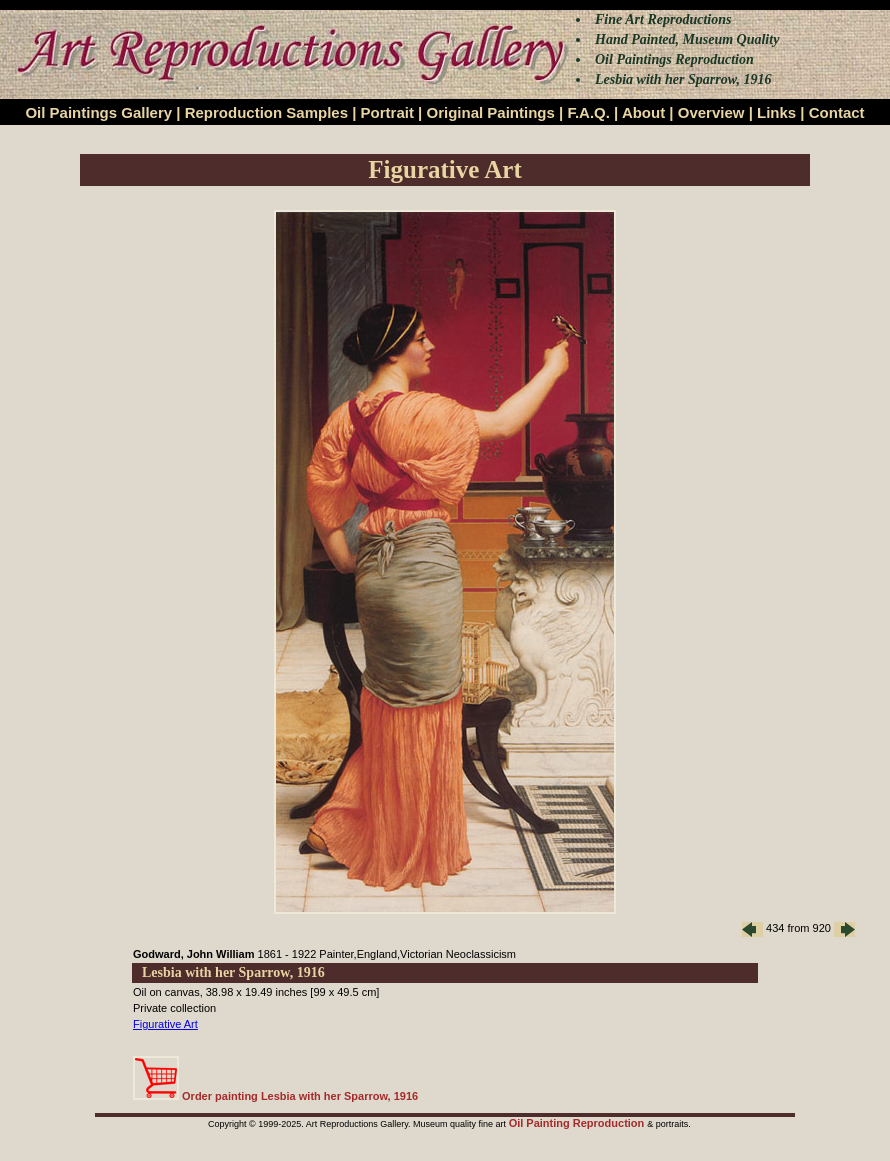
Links (776, 112)
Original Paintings (490, 112)
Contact (837, 112)
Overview (711, 112)
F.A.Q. (588, 112)
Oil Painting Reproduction (578, 1123)
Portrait (387, 112)
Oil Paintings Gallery (98, 112)
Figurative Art (165, 1024)
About (643, 112)
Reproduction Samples (266, 112)
